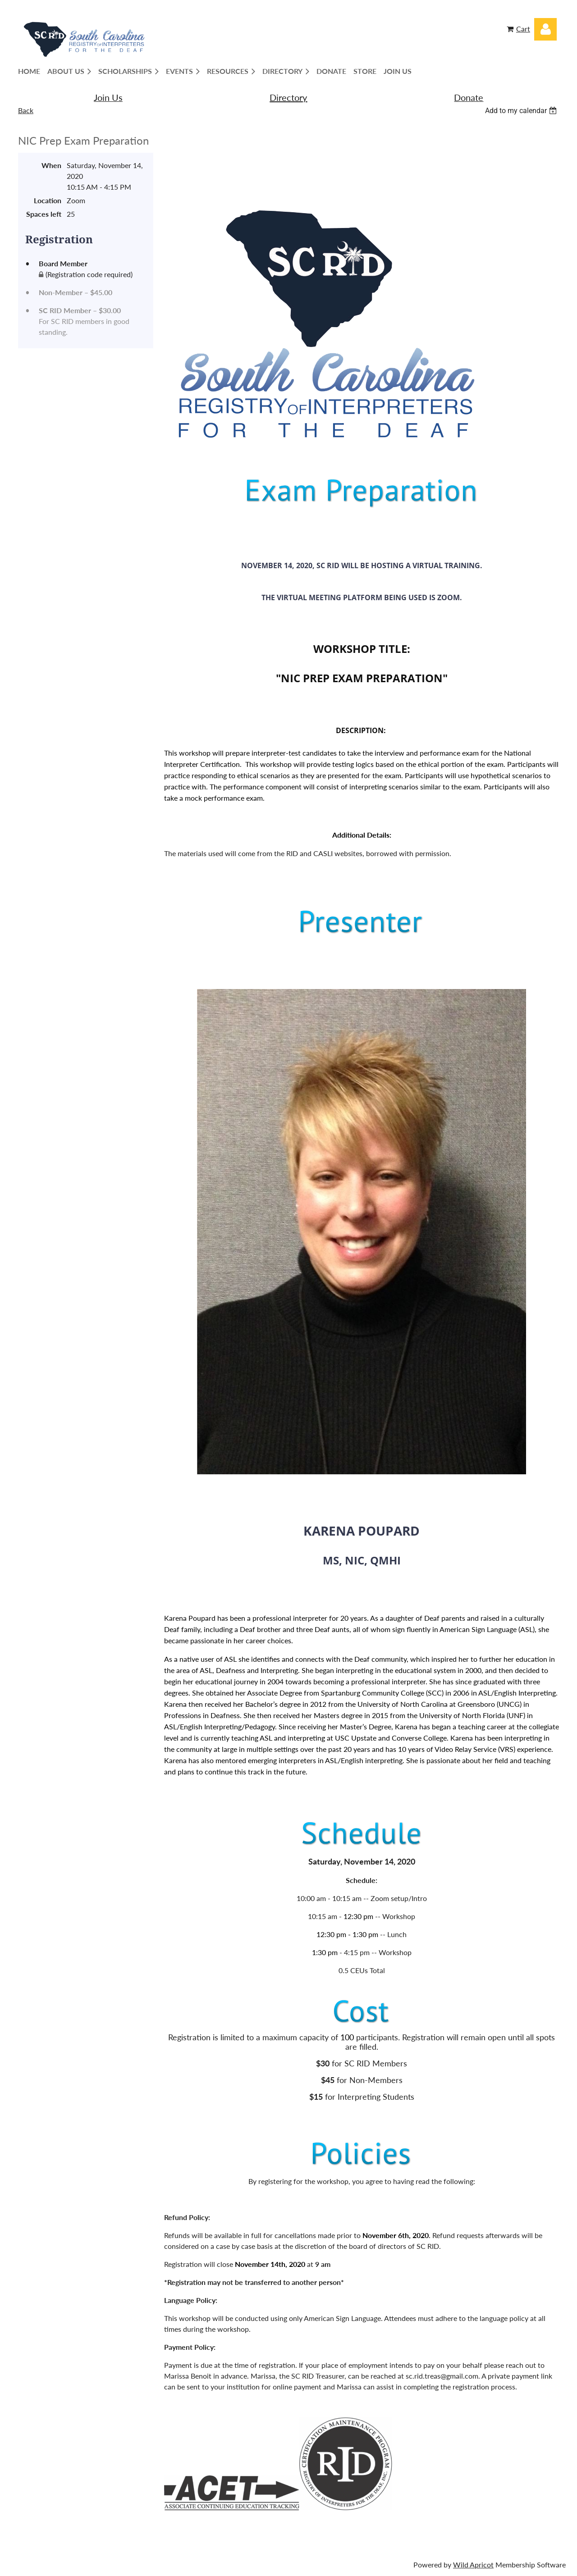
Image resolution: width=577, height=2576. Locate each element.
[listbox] (522, 110)
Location (47, 200)
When (51, 165)
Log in (545, 29)
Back (25, 110)
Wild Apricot (473, 2564)
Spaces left (43, 214)
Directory (288, 97)
